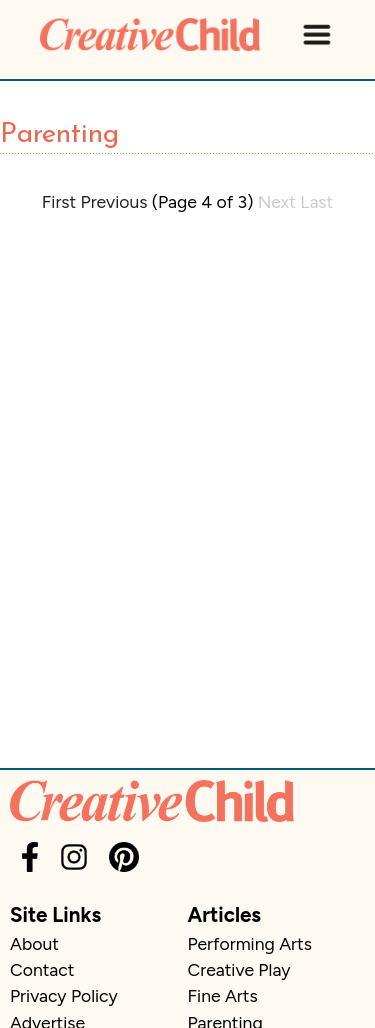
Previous (114, 201)
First (59, 201)
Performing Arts (250, 943)
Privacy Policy (64, 995)
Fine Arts (223, 995)
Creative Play (239, 969)
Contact (42, 969)
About (34, 943)
